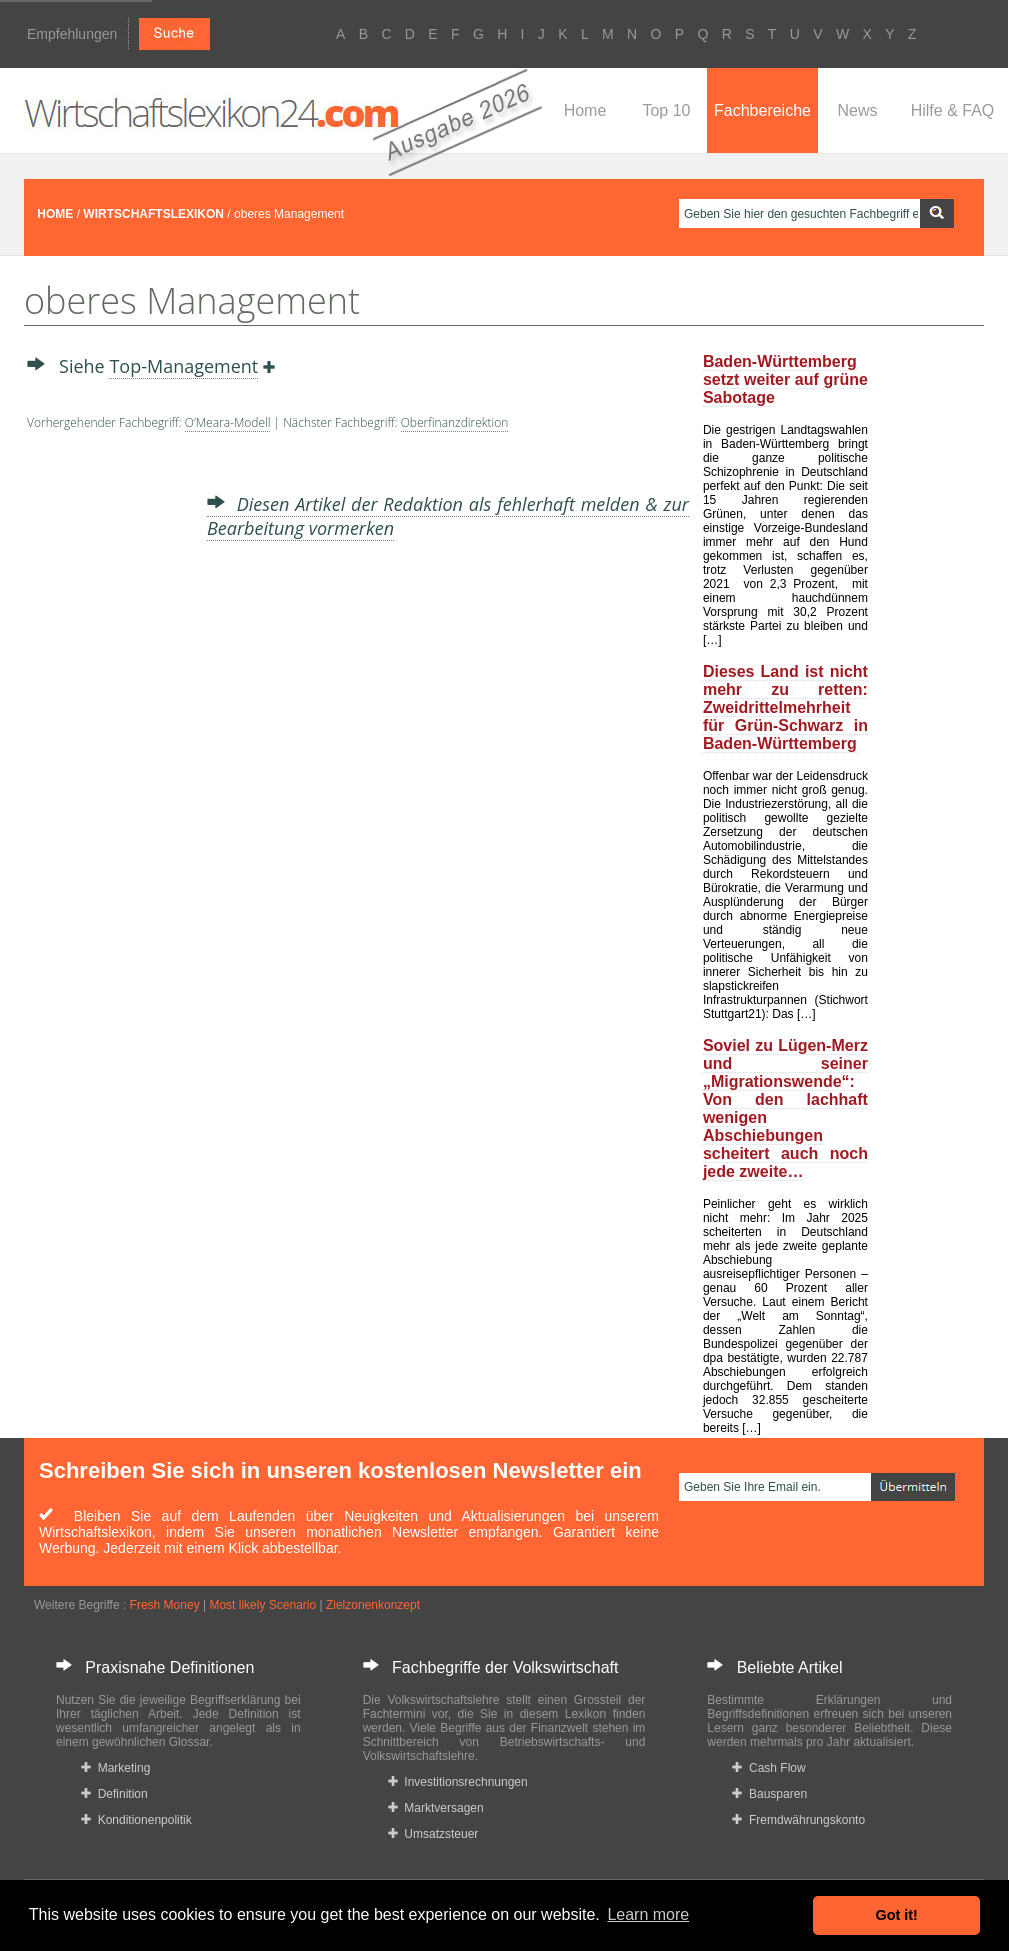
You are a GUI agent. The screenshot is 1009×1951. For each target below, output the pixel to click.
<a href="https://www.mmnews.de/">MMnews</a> (107, 758)
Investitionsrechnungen (458, 1782)
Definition (114, 1794)
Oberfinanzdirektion (455, 422)
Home (585, 110)
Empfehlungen (72, 34)
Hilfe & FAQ (953, 110)
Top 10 (666, 110)
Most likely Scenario (262, 1605)
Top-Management (183, 366)
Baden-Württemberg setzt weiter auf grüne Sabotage (785, 379)
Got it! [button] (897, 1915)
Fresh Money (165, 1605)
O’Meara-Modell (228, 422)
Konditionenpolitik (136, 1820)
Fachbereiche (762, 110)
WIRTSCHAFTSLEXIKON (153, 214)
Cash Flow (768, 1768)
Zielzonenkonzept (373, 1605)
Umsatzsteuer (433, 1834)
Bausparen (769, 1794)
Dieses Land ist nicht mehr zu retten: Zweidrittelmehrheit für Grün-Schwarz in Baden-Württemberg (785, 707)
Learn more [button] (648, 1914)
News (857, 110)
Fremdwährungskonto (798, 1820)
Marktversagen (436, 1808)
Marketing (115, 1768)
